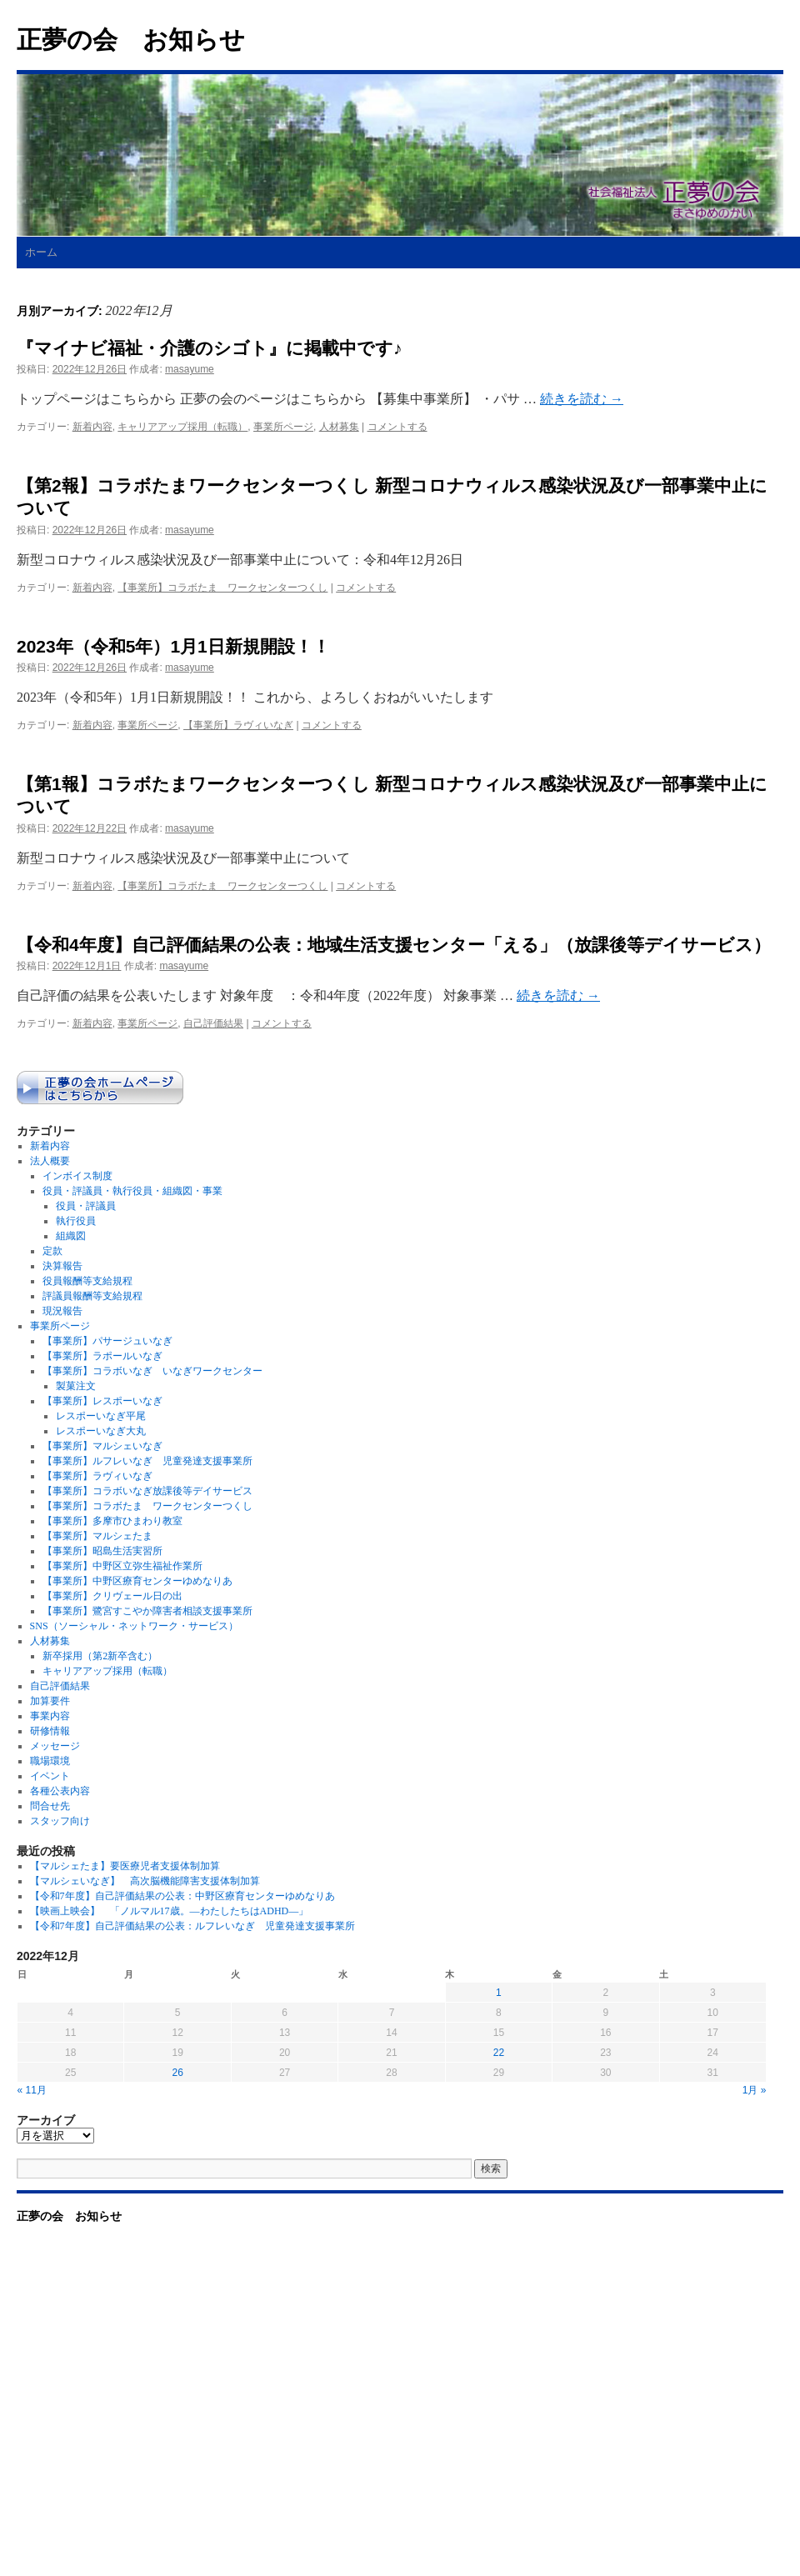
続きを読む (581, 399)
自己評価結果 (213, 1023)
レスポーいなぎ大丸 (101, 1431)
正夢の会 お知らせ (131, 39)
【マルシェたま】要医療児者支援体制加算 (125, 1866)
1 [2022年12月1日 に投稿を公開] (499, 1992)
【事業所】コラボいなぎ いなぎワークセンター (152, 1371)
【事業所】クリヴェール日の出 (112, 1596)
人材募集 (339, 427)
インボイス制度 (77, 1176)
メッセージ (55, 1746)
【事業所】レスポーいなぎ (102, 1401)
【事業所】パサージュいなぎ (107, 1341)
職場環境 (50, 1761)
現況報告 (62, 1311)
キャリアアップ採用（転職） (183, 427)
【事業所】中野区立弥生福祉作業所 (122, 1566)
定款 (52, 1251)
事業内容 (50, 1716)
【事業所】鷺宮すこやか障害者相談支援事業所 (147, 1611)
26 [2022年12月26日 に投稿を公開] (177, 2072)
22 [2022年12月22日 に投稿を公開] (498, 2052)
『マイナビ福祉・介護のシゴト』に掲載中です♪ (209, 348)
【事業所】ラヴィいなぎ (238, 725)
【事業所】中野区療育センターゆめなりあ (137, 1581)
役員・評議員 (86, 1206)
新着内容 (92, 427)
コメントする (398, 427)
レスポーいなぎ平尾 (101, 1416)
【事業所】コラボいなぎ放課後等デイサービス (147, 1491)
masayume (189, 369)
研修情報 (50, 1731)
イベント (50, 1776)
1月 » (754, 2090)
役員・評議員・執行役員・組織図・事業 (132, 1191)
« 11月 (32, 2090)
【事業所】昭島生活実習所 (102, 1551)
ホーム (41, 252)
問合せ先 (50, 1806)
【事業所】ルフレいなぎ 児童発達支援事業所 (147, 1461)
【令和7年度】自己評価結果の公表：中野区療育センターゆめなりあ (182, 1896)
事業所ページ (283, 427)
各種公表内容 (60, 1791)
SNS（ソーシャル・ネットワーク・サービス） (134, 1626)
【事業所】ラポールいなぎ (102, 1356)
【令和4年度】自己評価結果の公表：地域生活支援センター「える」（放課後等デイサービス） (394, 944)
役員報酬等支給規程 (87, 1281)
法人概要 (50, 1161)
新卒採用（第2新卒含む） (100, 1656)
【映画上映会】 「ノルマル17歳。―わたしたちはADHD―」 (169, 1911)
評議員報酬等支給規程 (92, 1296)
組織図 (71, 1236)
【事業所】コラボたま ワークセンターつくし (223, 587)
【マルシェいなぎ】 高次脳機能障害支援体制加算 (145, 1881)
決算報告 (62, 1266)
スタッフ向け (60, 1821)
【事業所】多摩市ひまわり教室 (112, 1521)
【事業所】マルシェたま (97, 1536)
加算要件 (50, 1701)
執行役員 (76, 1221)
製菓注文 (76, 1386)
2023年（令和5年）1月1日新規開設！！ (173, 646)
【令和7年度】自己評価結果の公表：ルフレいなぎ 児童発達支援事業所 (192, 1926)
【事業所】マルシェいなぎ (102, 1446)
